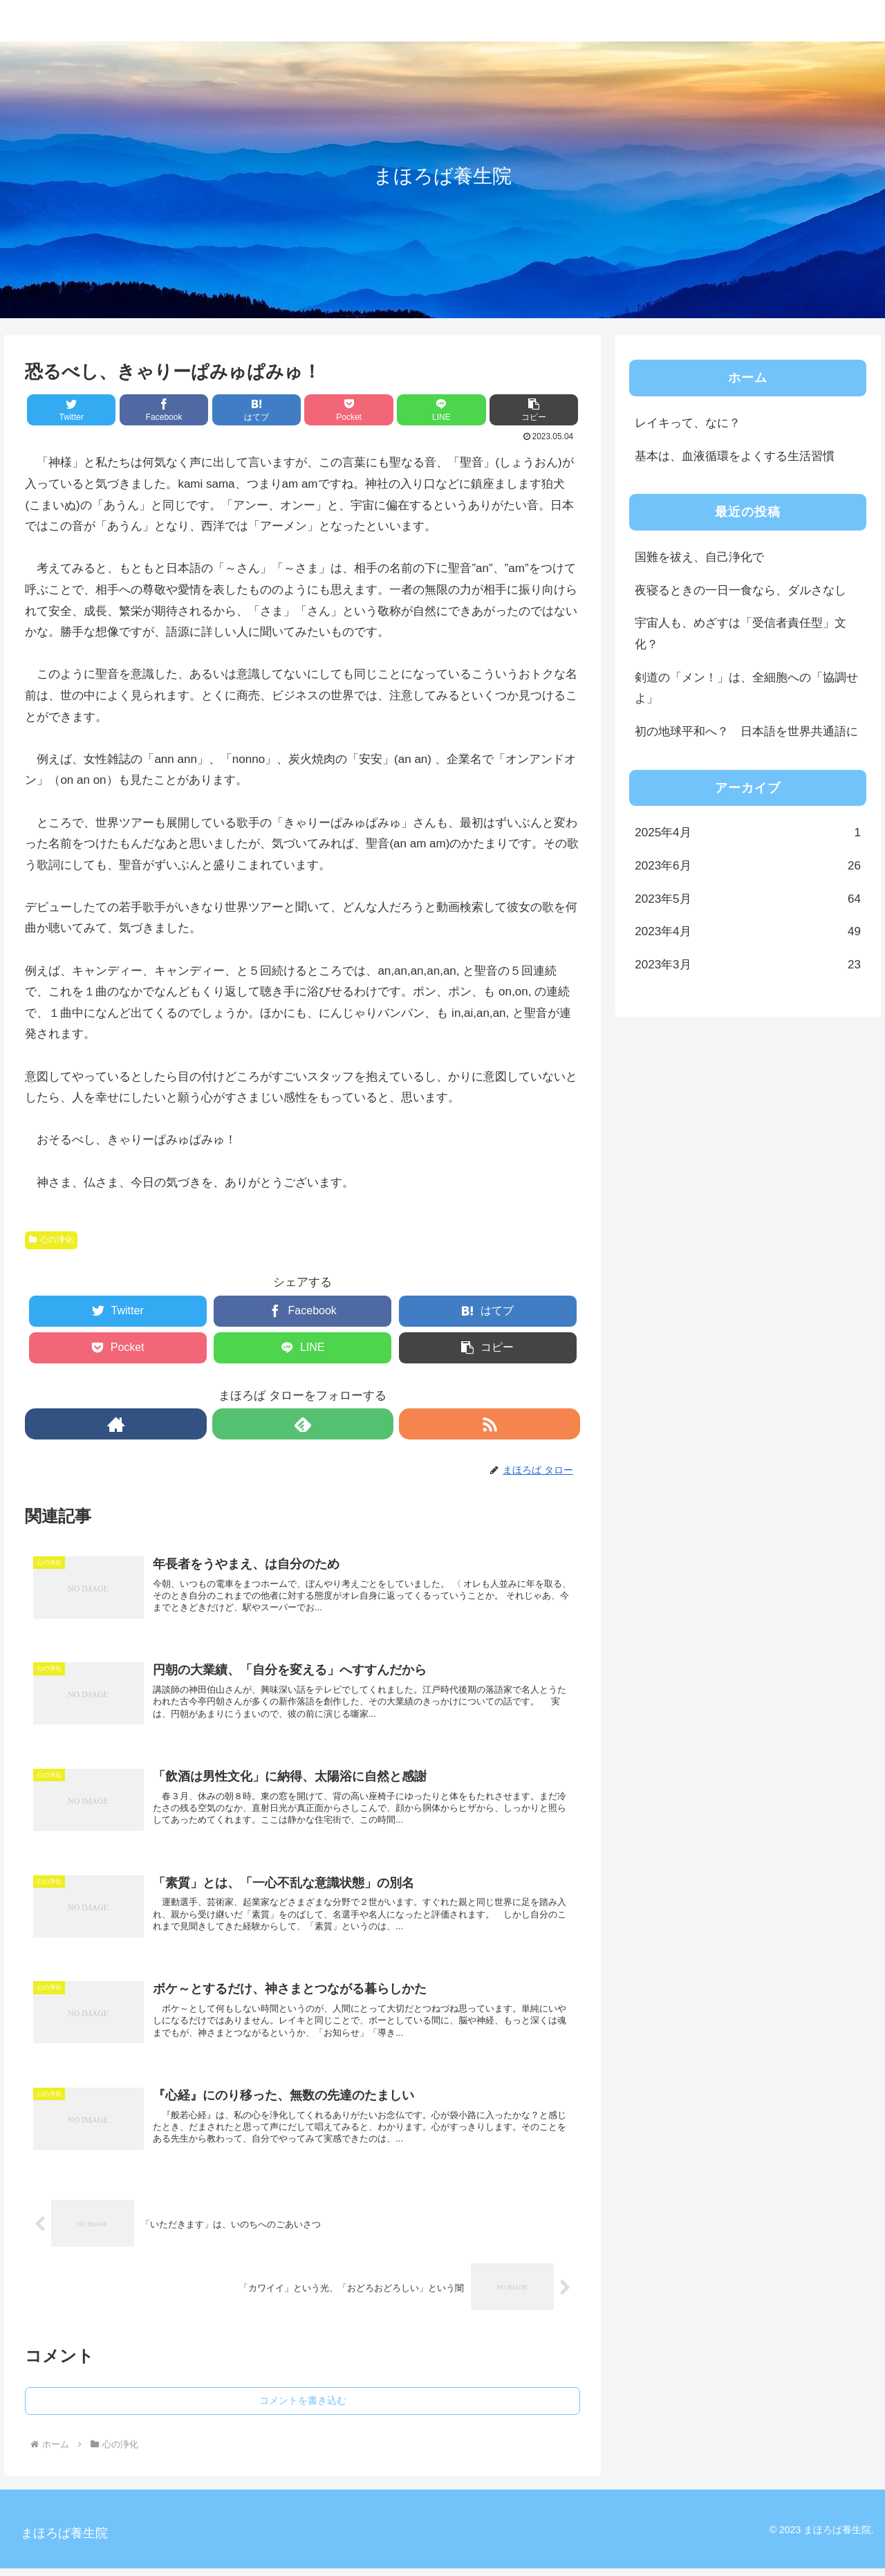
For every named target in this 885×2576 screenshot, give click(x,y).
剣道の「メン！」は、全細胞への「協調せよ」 (746, 688)
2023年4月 (748, 932)
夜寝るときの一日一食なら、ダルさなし (740, 590)
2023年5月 (748, 899)
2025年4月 (748, 833)
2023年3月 (748, 965)
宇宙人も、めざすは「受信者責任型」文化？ (740, 633)
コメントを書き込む (302, 2407)
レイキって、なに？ (687, 423)
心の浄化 (51, 1239)
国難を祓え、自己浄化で (699, 557)
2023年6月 (748, 866)
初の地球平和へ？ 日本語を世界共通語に (746, 731)
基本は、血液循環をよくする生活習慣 (735, 456)
